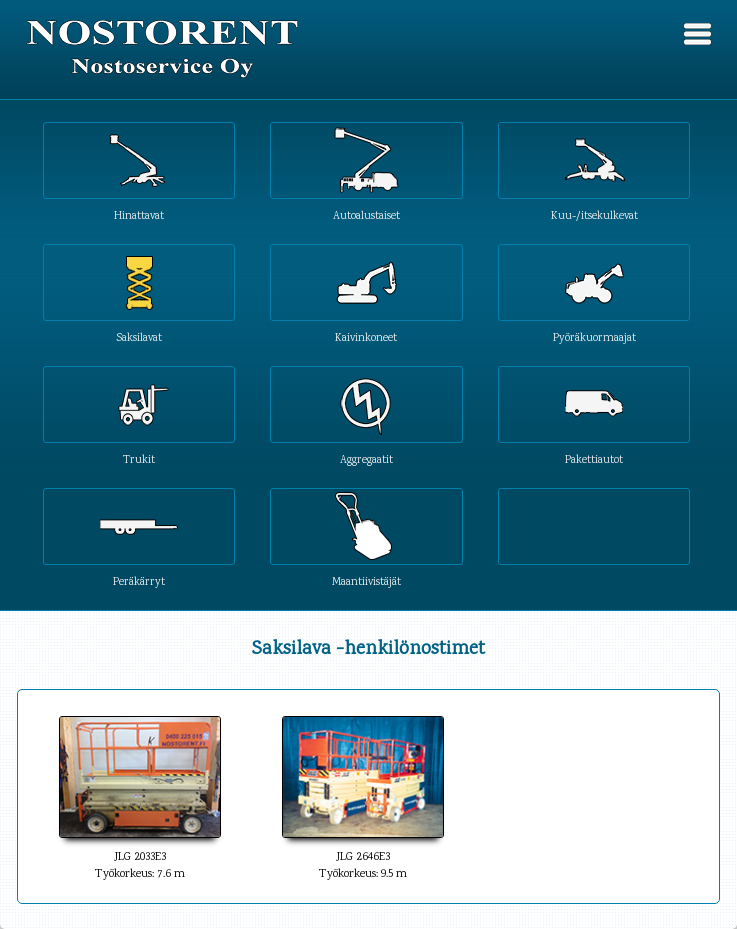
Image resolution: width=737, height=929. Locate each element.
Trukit (139, 459)
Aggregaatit (366, 459)
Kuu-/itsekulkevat (594, 215)
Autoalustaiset (366, 215)
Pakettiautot (594, 459)
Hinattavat (139, 215)
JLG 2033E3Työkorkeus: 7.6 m (140, 857)
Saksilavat (139, 337)
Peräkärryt (139, 581)
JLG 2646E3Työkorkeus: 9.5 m (363, 857)
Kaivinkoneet (366, 337)
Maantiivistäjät (366, 581)
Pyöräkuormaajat (594, 337)
